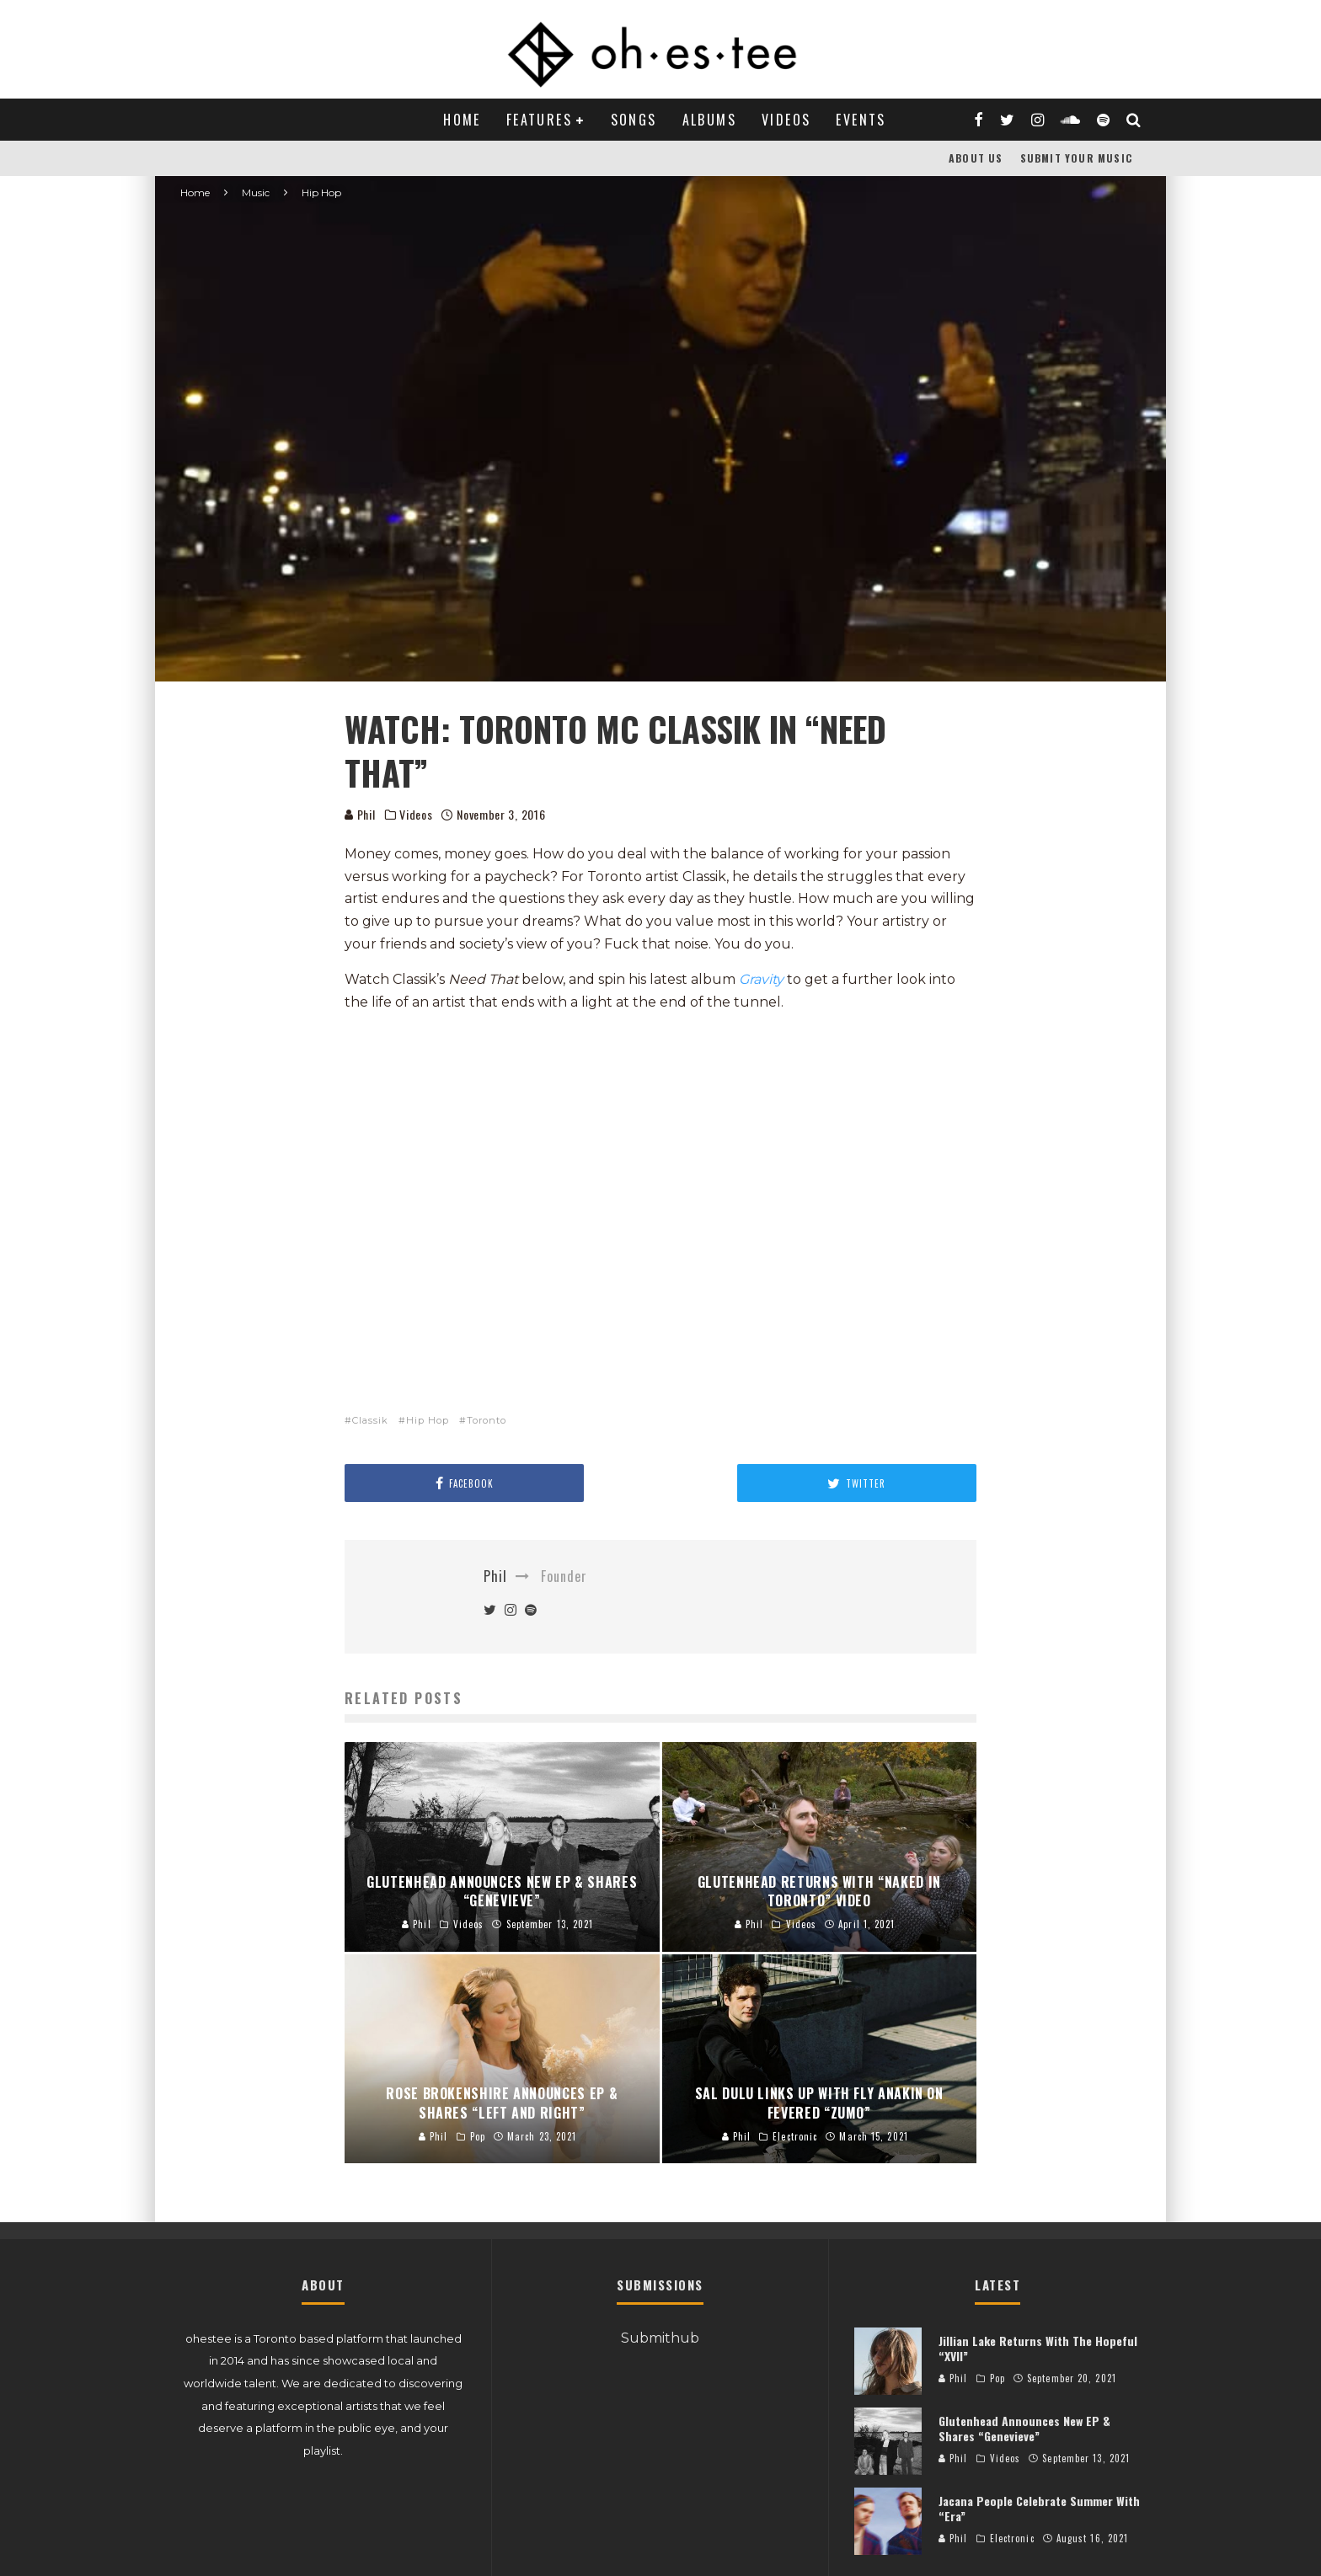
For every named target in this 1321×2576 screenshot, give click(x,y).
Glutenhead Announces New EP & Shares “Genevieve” (1024, 2428)
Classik (370, 1420)
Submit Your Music (1076, 158)
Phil (360, 814)
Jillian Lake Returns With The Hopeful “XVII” (1038, 2348)
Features (539, 120)
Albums (709, 120)
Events (860, 120)
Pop (997, 2378)
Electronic (1012, 2538)
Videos (786, 120)
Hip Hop (427, 1420)
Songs (634, 120)
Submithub (660, 2338)
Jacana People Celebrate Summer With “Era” (1039, 2508)
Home (462, 120)
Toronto (486, 1420)
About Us (976, 158)
